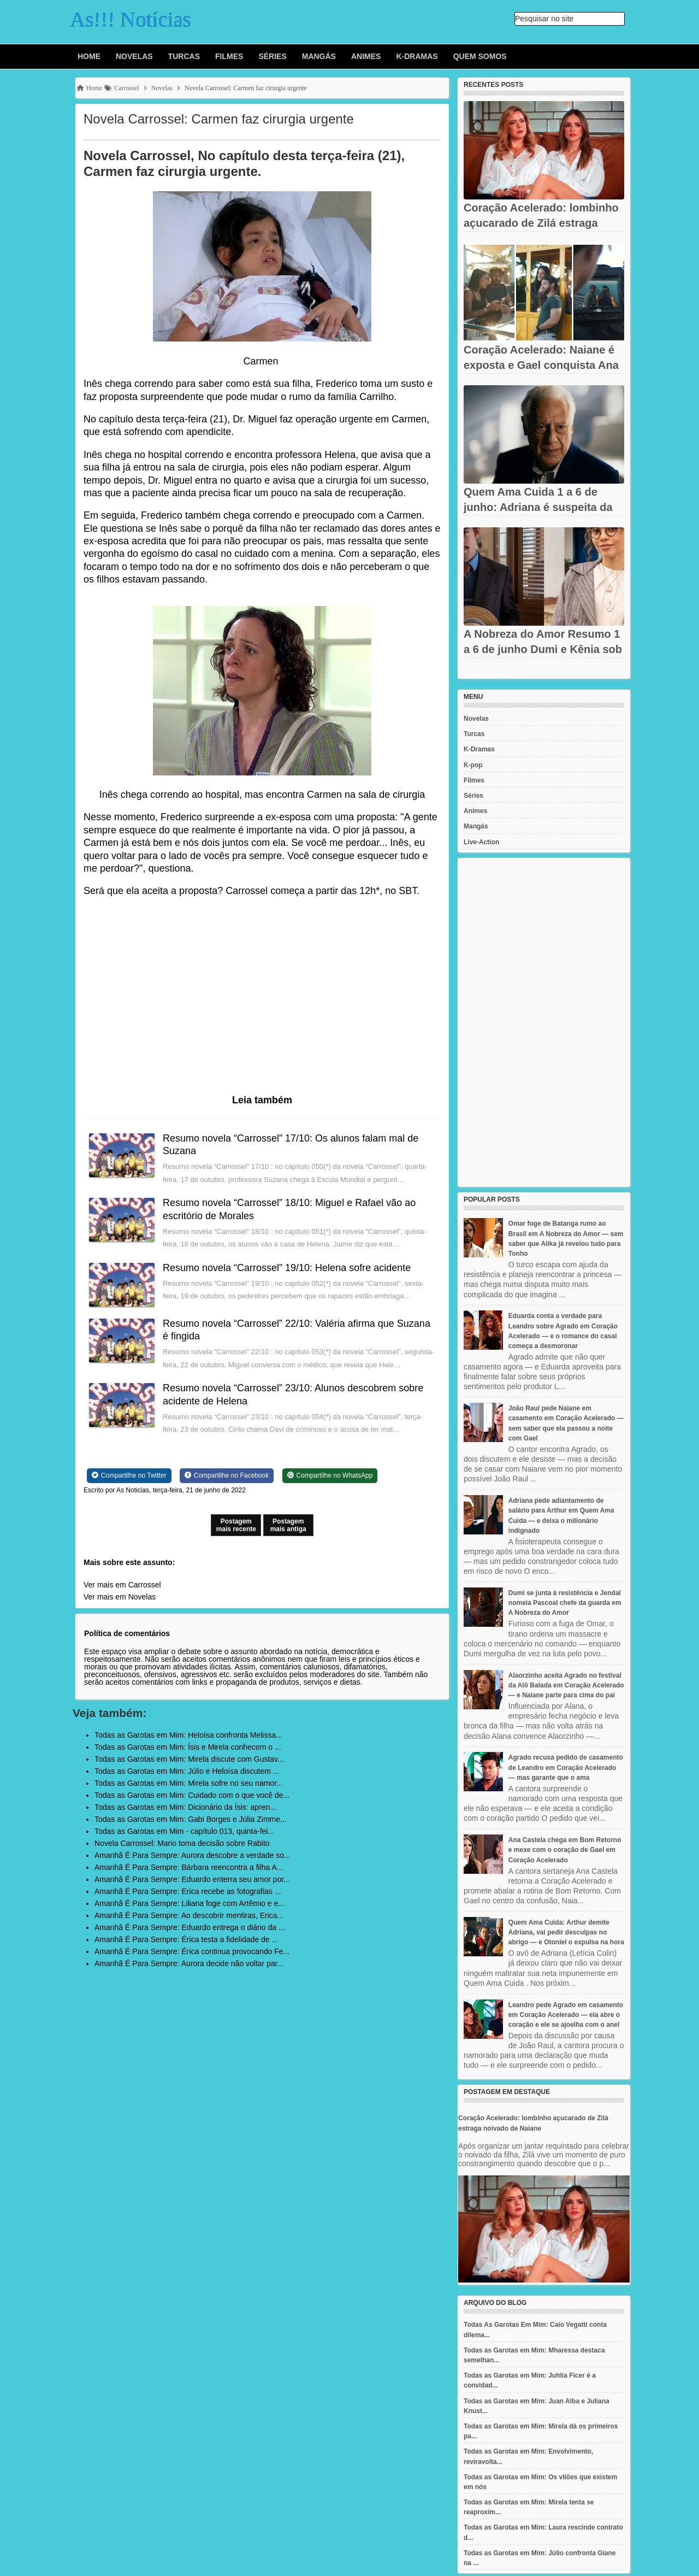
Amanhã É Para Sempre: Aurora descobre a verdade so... (192, 1855)
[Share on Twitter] (129, 1475)
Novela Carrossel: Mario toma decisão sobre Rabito (182, 1843)
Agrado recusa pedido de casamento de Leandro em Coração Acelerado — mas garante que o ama (565, 1767)
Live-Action (481, 842)
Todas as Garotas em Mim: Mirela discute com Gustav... (189, 1759)
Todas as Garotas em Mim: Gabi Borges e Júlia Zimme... (190, 1819)
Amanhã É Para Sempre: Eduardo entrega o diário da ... (189, 1927)
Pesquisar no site (544, 18)
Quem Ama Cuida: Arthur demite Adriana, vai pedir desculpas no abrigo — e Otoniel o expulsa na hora (566, 1932)
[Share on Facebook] (227, 1475)
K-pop (473, 765)
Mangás (319, 56)
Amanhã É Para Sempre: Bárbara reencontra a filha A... (188, 1867)
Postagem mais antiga (288, 1525)
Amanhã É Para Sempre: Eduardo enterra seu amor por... (192, 1879)
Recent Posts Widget (488, 675)
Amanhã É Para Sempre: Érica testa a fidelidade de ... (186, 1939)
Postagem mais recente (236, 1525)
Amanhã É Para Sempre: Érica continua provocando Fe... (191, 1951)
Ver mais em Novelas (120, 1596)
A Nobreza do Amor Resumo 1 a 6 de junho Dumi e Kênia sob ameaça (543, 649)
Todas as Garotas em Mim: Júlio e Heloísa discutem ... (186, 1771)
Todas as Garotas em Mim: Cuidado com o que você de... (191, 1795)
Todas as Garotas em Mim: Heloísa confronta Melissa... (188, 1735)
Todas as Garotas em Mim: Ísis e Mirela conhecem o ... (187, 1747)
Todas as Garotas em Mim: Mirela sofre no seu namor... (188, 1783)
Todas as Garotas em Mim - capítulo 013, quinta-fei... (184, 1831)
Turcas (184, 56)
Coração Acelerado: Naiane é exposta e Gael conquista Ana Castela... (541, 365)
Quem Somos (480, 56)
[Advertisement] (544, 1022)
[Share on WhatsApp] (330, 1475)
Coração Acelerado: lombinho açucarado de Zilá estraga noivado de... (541, 223)
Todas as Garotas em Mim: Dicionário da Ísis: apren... (185, 1807)
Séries (272, 56)
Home (89, 56)
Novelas (134, 56)
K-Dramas (416, 56)
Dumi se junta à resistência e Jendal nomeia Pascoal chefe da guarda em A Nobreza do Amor (564, 1602)
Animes (366, 56)
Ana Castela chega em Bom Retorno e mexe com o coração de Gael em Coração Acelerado (564, 1849)
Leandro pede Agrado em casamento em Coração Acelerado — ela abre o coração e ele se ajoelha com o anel (565, 2014)
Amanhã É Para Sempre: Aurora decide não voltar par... (188, 1963)
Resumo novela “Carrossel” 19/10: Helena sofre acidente (287, 1267)
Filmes (229, 56)
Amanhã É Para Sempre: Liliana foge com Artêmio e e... (189, 1903)
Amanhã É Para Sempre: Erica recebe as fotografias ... (187, 1891)
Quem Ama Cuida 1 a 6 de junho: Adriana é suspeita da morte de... (538, 507)
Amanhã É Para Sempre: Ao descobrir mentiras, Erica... (188, 1915)
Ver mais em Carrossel (122, 1584)
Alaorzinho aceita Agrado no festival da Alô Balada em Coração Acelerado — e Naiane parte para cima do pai (566, 1685)
